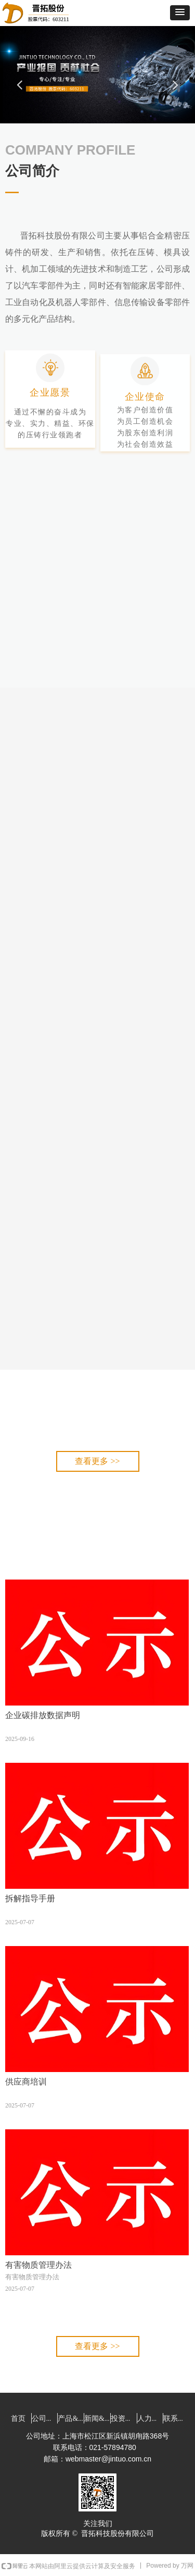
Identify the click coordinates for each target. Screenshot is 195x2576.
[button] (180, 12)
